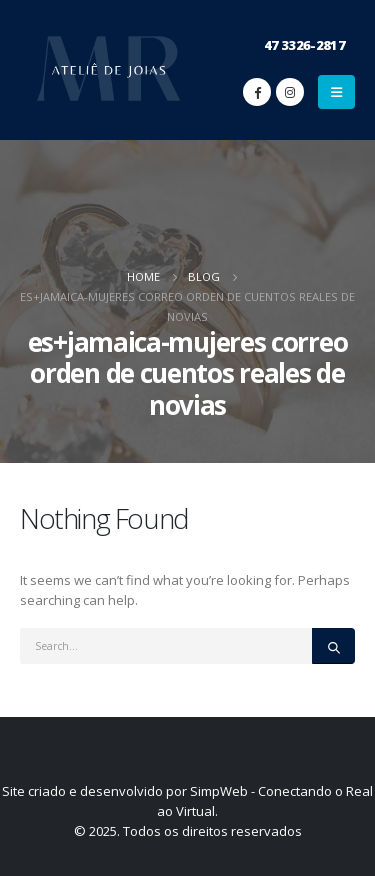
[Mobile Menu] (336, 92)
